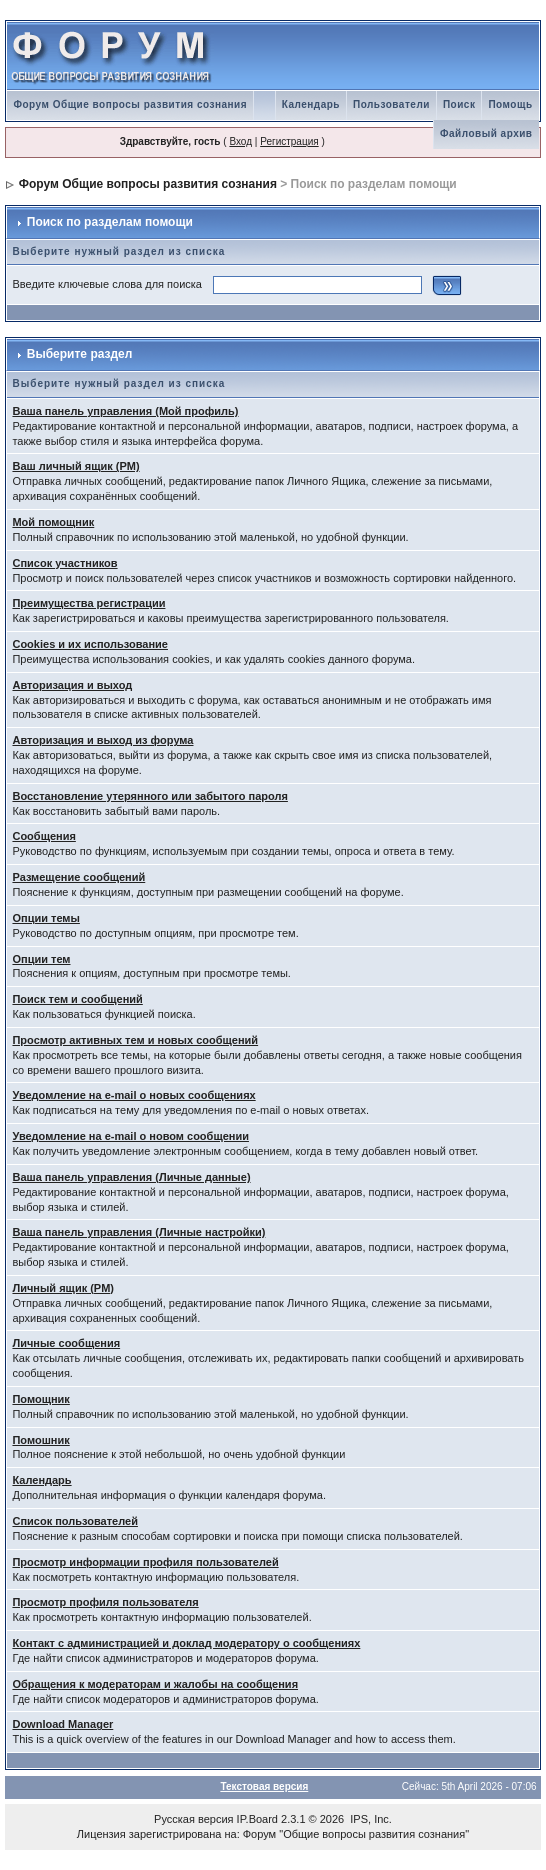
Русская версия (193, 1819)
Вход (240, 141)
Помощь (510, 104)
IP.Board (257, 1819)
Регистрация (289, 141)
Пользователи (391, 104)
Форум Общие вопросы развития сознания (130, 104)
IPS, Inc (369, 1819)
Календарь (311, 104)
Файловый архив (486, 133)
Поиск (459, 104)
